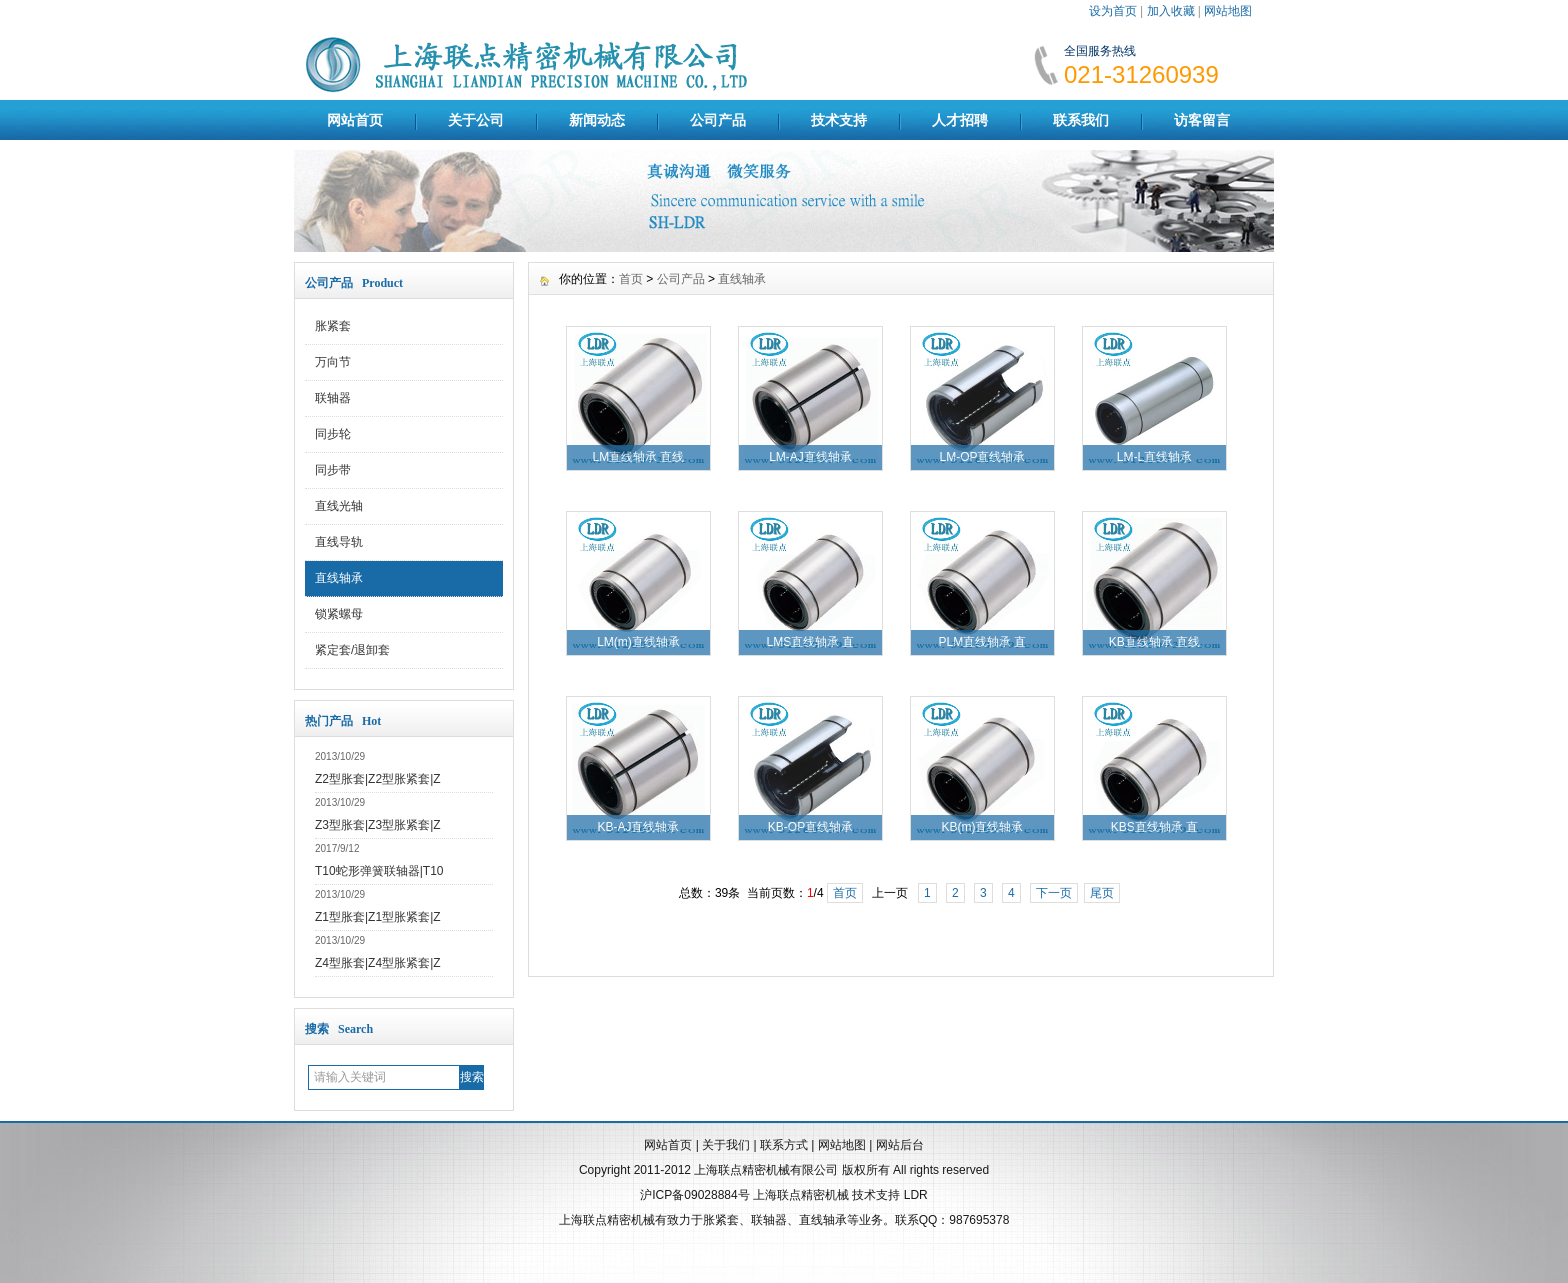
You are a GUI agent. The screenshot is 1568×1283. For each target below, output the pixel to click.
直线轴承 (339, 578)
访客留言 (1202, 120)
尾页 (1102, 893)
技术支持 (839, 120)
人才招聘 (960, 120)
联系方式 (784, 1145)
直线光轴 (339, 506)
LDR (916, 1195)
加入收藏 (1171, 11)
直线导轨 (339, 542)
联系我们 (1081, 120)
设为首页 (1113, 11)
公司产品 (718, 120)
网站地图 (1228, 11)
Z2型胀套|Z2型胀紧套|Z (378, 779)
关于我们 (726, 1145)
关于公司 (476, 120)
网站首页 (355, 120)
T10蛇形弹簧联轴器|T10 (379, 871)
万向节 (333, 362)
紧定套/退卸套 (352, 650)
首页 (631, 279)
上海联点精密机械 (801, 1195)
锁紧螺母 (339, 614)
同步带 (333, 470)
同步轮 (333, 434)
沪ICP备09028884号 (694, 1195)
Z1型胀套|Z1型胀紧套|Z (378, 917)
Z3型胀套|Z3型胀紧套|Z (378, 825)
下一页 (1054, 893)
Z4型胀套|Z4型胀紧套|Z (378, 963)
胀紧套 (333, 326)
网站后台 (900, 1145)
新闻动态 (597, 120)
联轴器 (333, 398)
